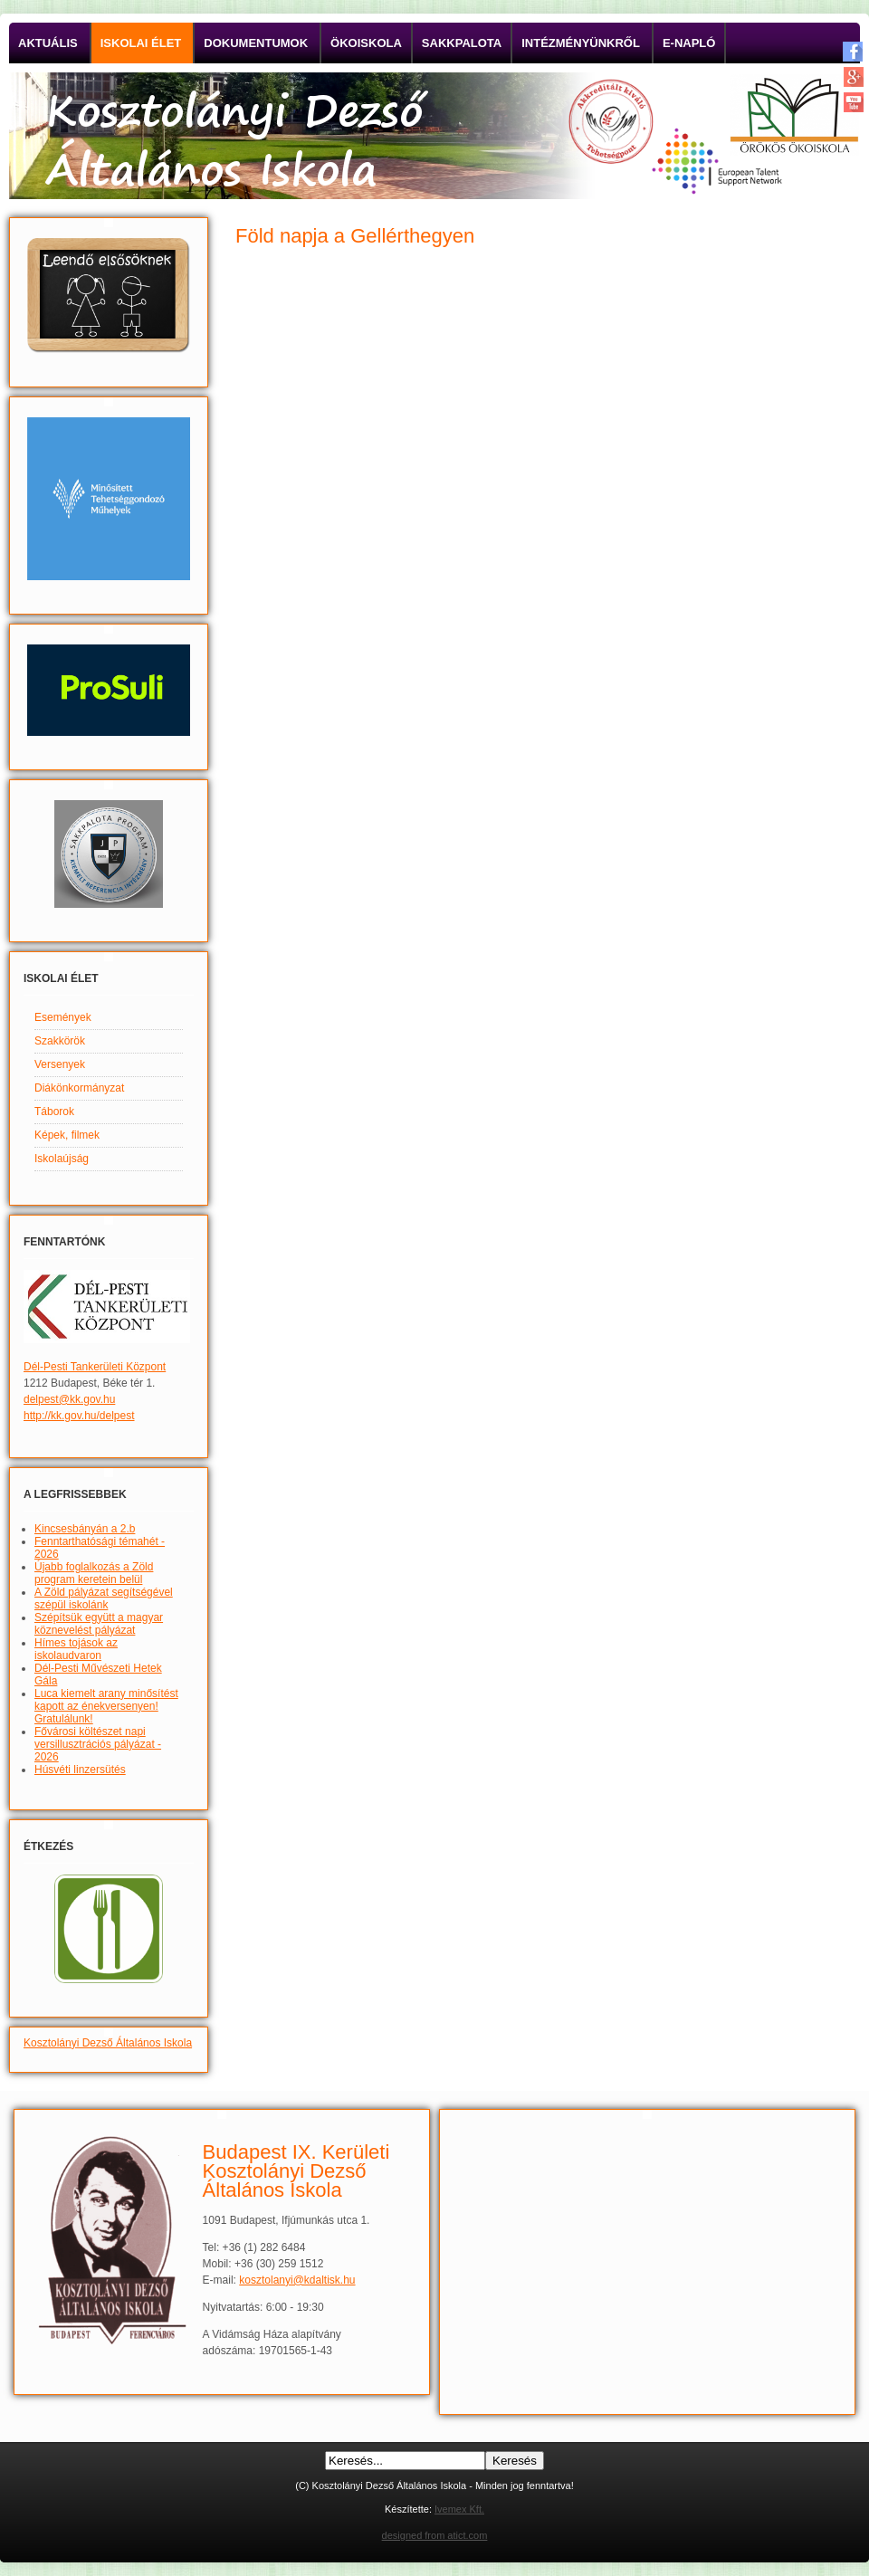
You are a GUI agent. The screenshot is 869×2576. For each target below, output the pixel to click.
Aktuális (48, 43)
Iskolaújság (61, 1158)
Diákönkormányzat (79, 1088)
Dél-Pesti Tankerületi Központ (95, 1366)
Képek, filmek (67, 1135)
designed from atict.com (435, 2535)
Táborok (54, 1111)
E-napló (689, 43)
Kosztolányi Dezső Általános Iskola (108, 2043)
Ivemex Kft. (459, 2509)
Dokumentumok (256, 43)
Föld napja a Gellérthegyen (354, 235)
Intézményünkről (580, 43)
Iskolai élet (141, 43)
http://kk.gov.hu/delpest (79, 1415)
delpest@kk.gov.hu (69, 1399)
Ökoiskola (366, 43)
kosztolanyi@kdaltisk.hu (297, 2280)
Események (62, 1017)
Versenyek (59, 1064)
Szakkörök (59, 1041)
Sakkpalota (461, 43)
